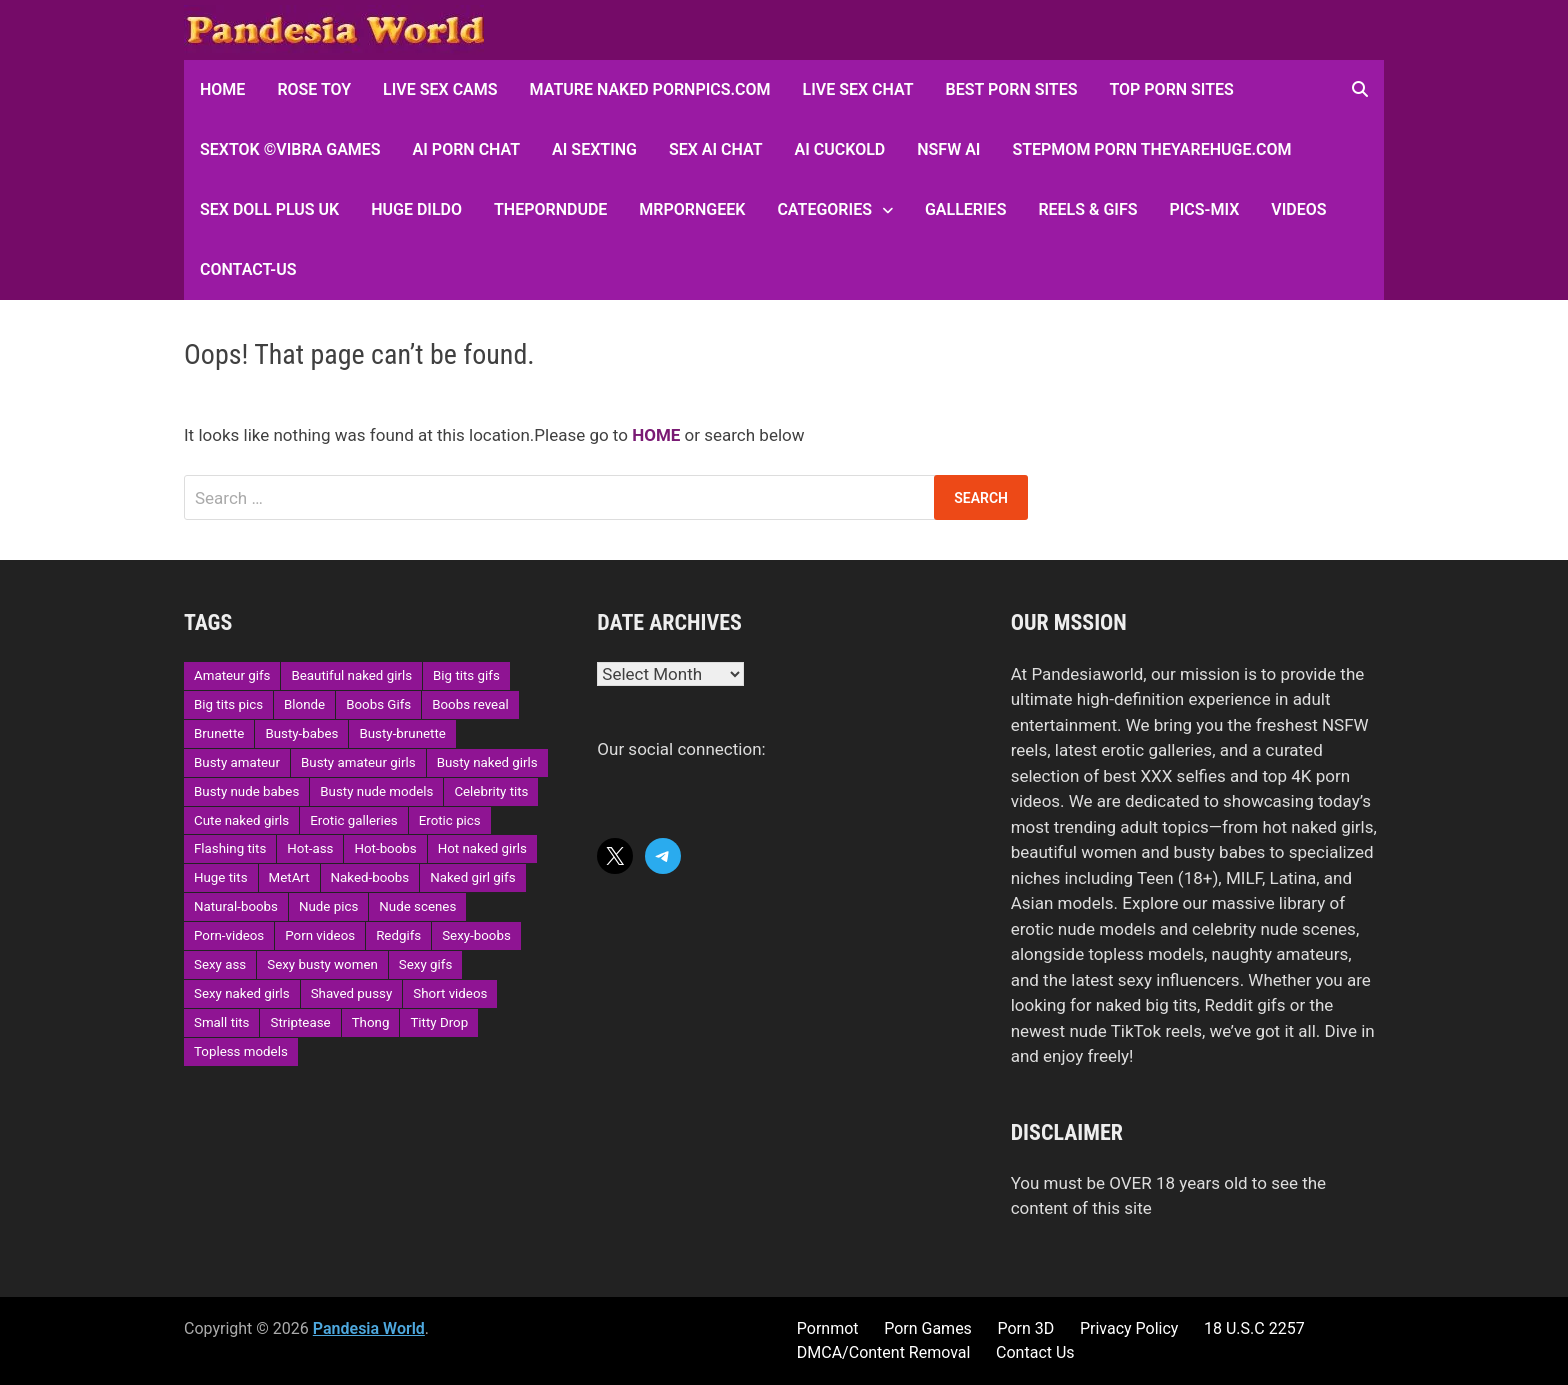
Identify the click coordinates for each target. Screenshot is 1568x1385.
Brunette (219, 733)
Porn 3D (1025, 1328)
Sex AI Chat (716, 149)
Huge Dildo (416, 209)
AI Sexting (594, 149)
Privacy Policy (1129, 1328)
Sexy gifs (425, 964)
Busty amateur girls (358, 762)
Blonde (304, 704)
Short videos (450, 993)
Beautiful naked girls (351, 675)
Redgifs (398, 935)
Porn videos (320, 935)
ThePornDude (550, 209)
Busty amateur (237, 762)
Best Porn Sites (1012, 89)
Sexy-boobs (476, 935)
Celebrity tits (491, 791)
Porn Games (928, 1328)
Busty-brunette (402, 733)
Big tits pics (228, 704)
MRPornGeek (692, 209)
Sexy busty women (322, 964)
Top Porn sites (1171, 89)
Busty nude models (376, 791)
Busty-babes (301, 733)
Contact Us (1035, 1352)
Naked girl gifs (472, 877)
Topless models (241, 1051)
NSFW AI (948, 149)
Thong (371, 1022)
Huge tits (221, 877)
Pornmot (828, 1328)
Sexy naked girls (242, 993)
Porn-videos (229, 935)
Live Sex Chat (858, 89)
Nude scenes (417, 906)
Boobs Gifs (378, 704)
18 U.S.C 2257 (1254, 1328)
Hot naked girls (482, 848)
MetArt (289, 877)
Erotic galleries (353, 820)
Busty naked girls (487, 762)
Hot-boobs (385, 848)
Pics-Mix (1204, 209)
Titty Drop (439, 1022)
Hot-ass (310, 848)
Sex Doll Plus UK (269, 209)
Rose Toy (314, 89)
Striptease (300, 1022)
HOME (222, 89)
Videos (1298, 209)
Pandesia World (369, 1328)
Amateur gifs (232, 675)
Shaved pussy (352, 993)
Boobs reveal (470, 704)
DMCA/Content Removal (884, 1352)
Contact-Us (248, 269)
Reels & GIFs (1087, 209)
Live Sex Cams (440, 89)
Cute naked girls (241, 820)
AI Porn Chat (467, 149)
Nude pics (328, 906)
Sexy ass (220, 964)
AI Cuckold (840, 149)
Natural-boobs (236, 906)
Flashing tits (230, 848)
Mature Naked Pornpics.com (650, 89)
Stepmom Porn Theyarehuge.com (1151, 149)
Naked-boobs (370, 877)
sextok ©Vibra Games (290, 149)
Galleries (965, 209)
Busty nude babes (246, 791)
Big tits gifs (466, 675)
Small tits (221, 1022)
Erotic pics (450, 820)
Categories (824, 209)
